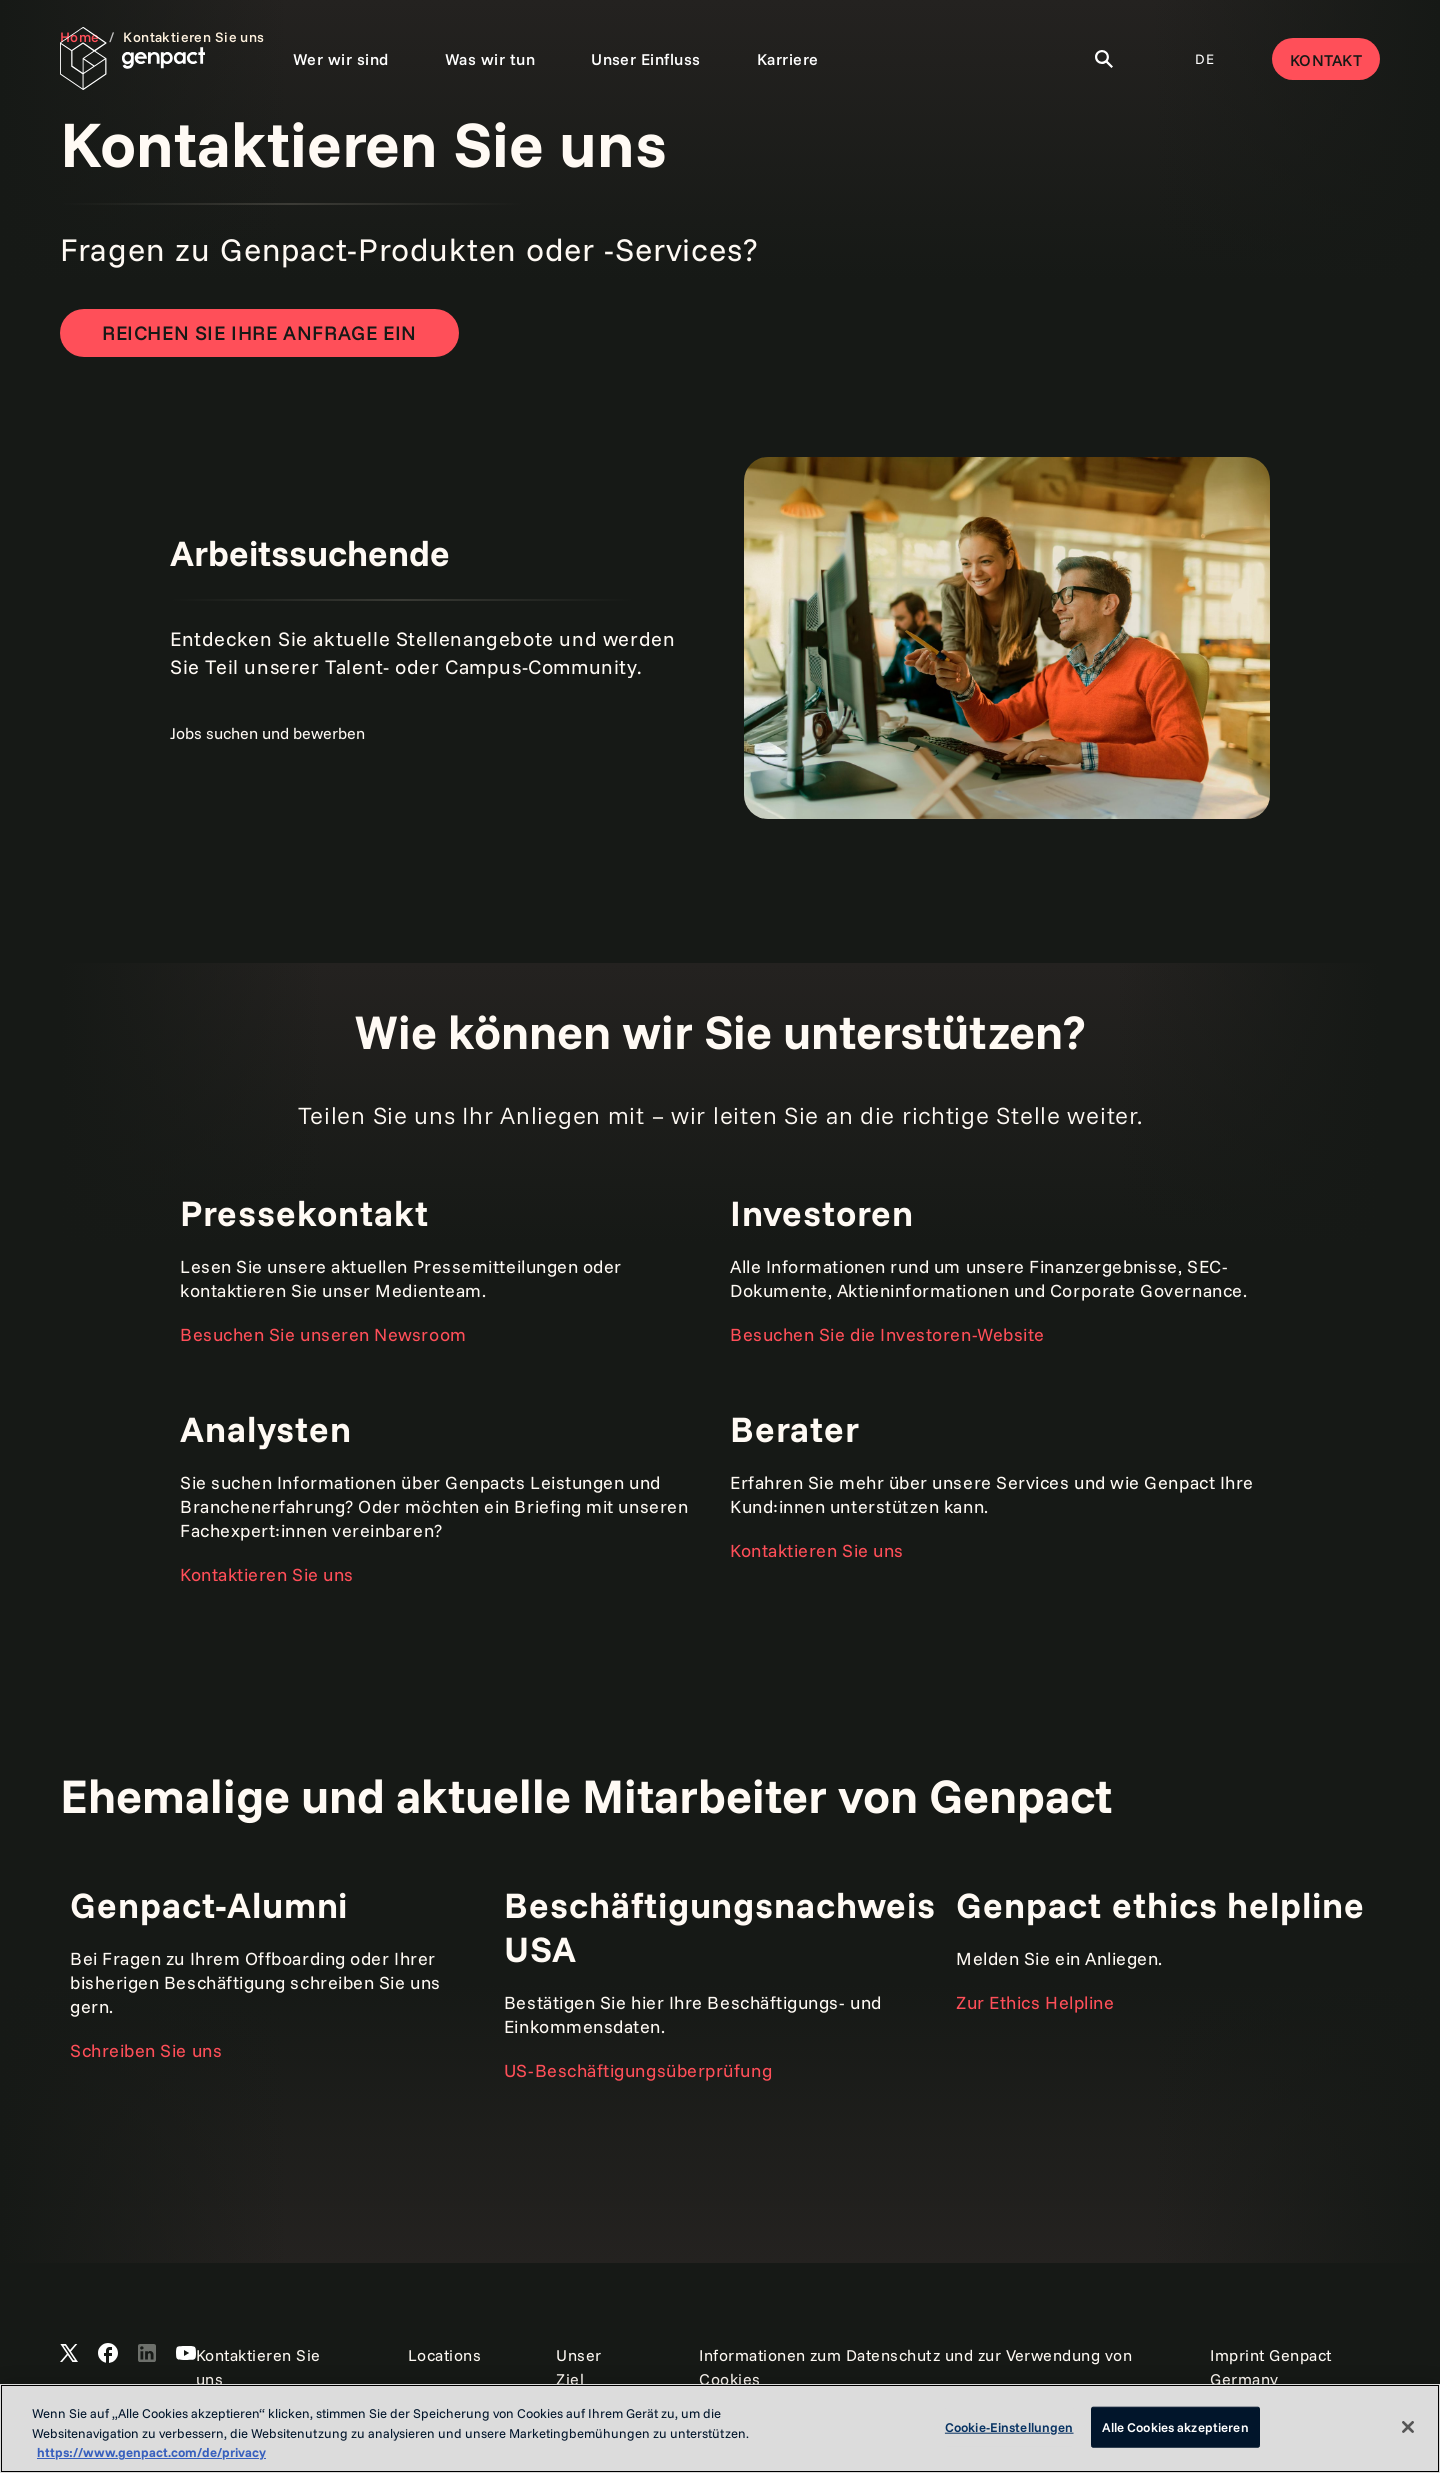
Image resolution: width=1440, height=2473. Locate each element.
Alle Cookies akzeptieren (1175, 2426)
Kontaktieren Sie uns (267, 1574)
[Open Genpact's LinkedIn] (147, 2354)
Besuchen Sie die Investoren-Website (887, 1334)
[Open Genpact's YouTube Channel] (186, 2354)
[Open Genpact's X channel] (69, 2354)
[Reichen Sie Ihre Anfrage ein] (259, 333)
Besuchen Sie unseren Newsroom (323, 1334)
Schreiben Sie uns (146, 2050)
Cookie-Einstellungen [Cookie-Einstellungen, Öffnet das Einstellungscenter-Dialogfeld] (1009, 2426)
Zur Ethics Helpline (1035, 2002)
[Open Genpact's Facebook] (108, 2354)
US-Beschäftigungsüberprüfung (638, 2070)
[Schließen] (1408, 2427)
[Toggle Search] (1104, 59)
